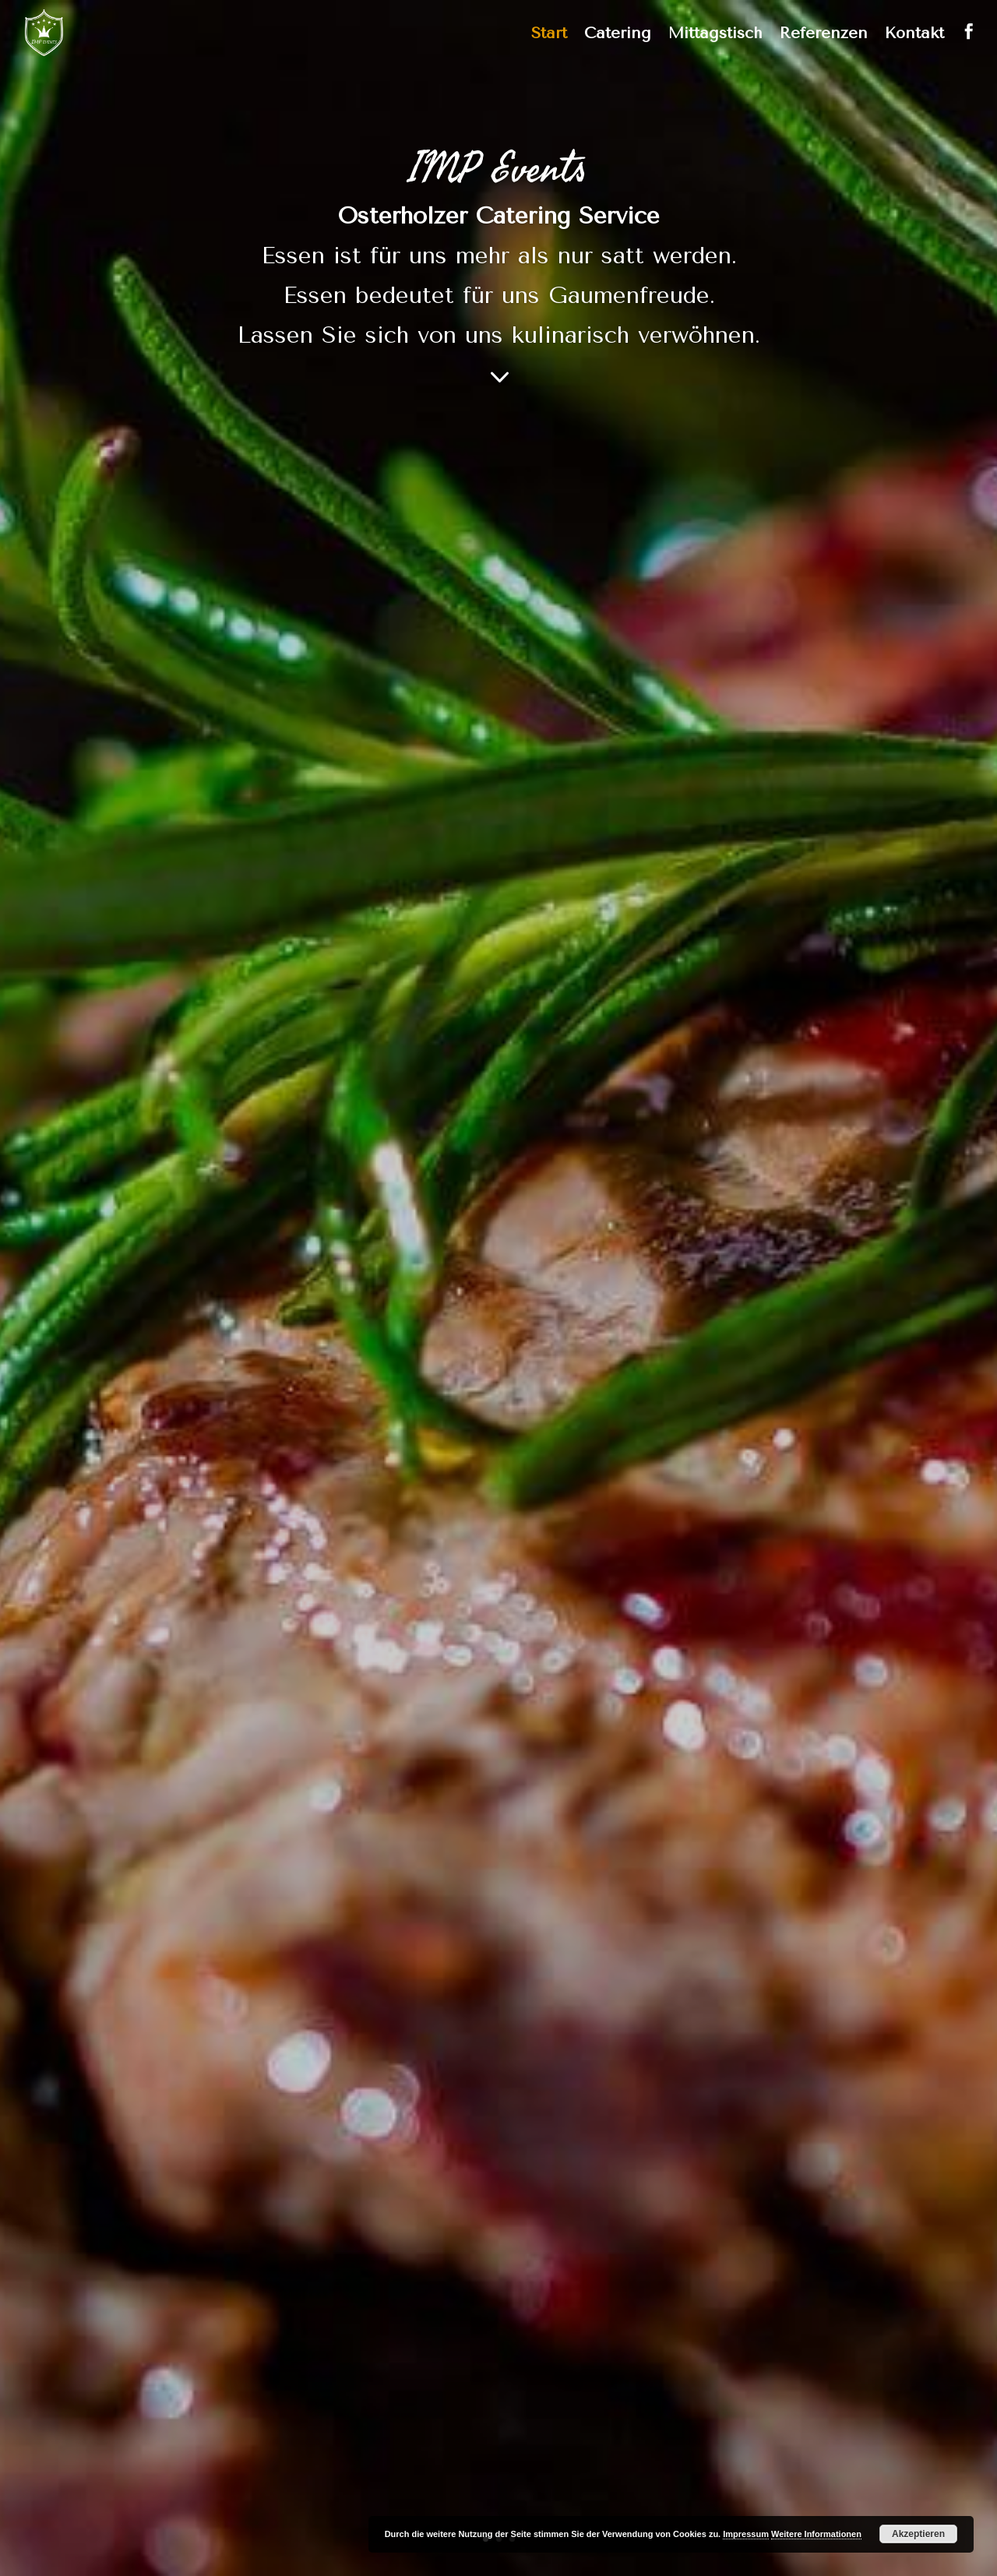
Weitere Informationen (816, 2534)
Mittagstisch (715, 35)
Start (549, 35)
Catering (617, 35)
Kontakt (914, 35)
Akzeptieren (918, 2533)
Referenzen (824, 35)
